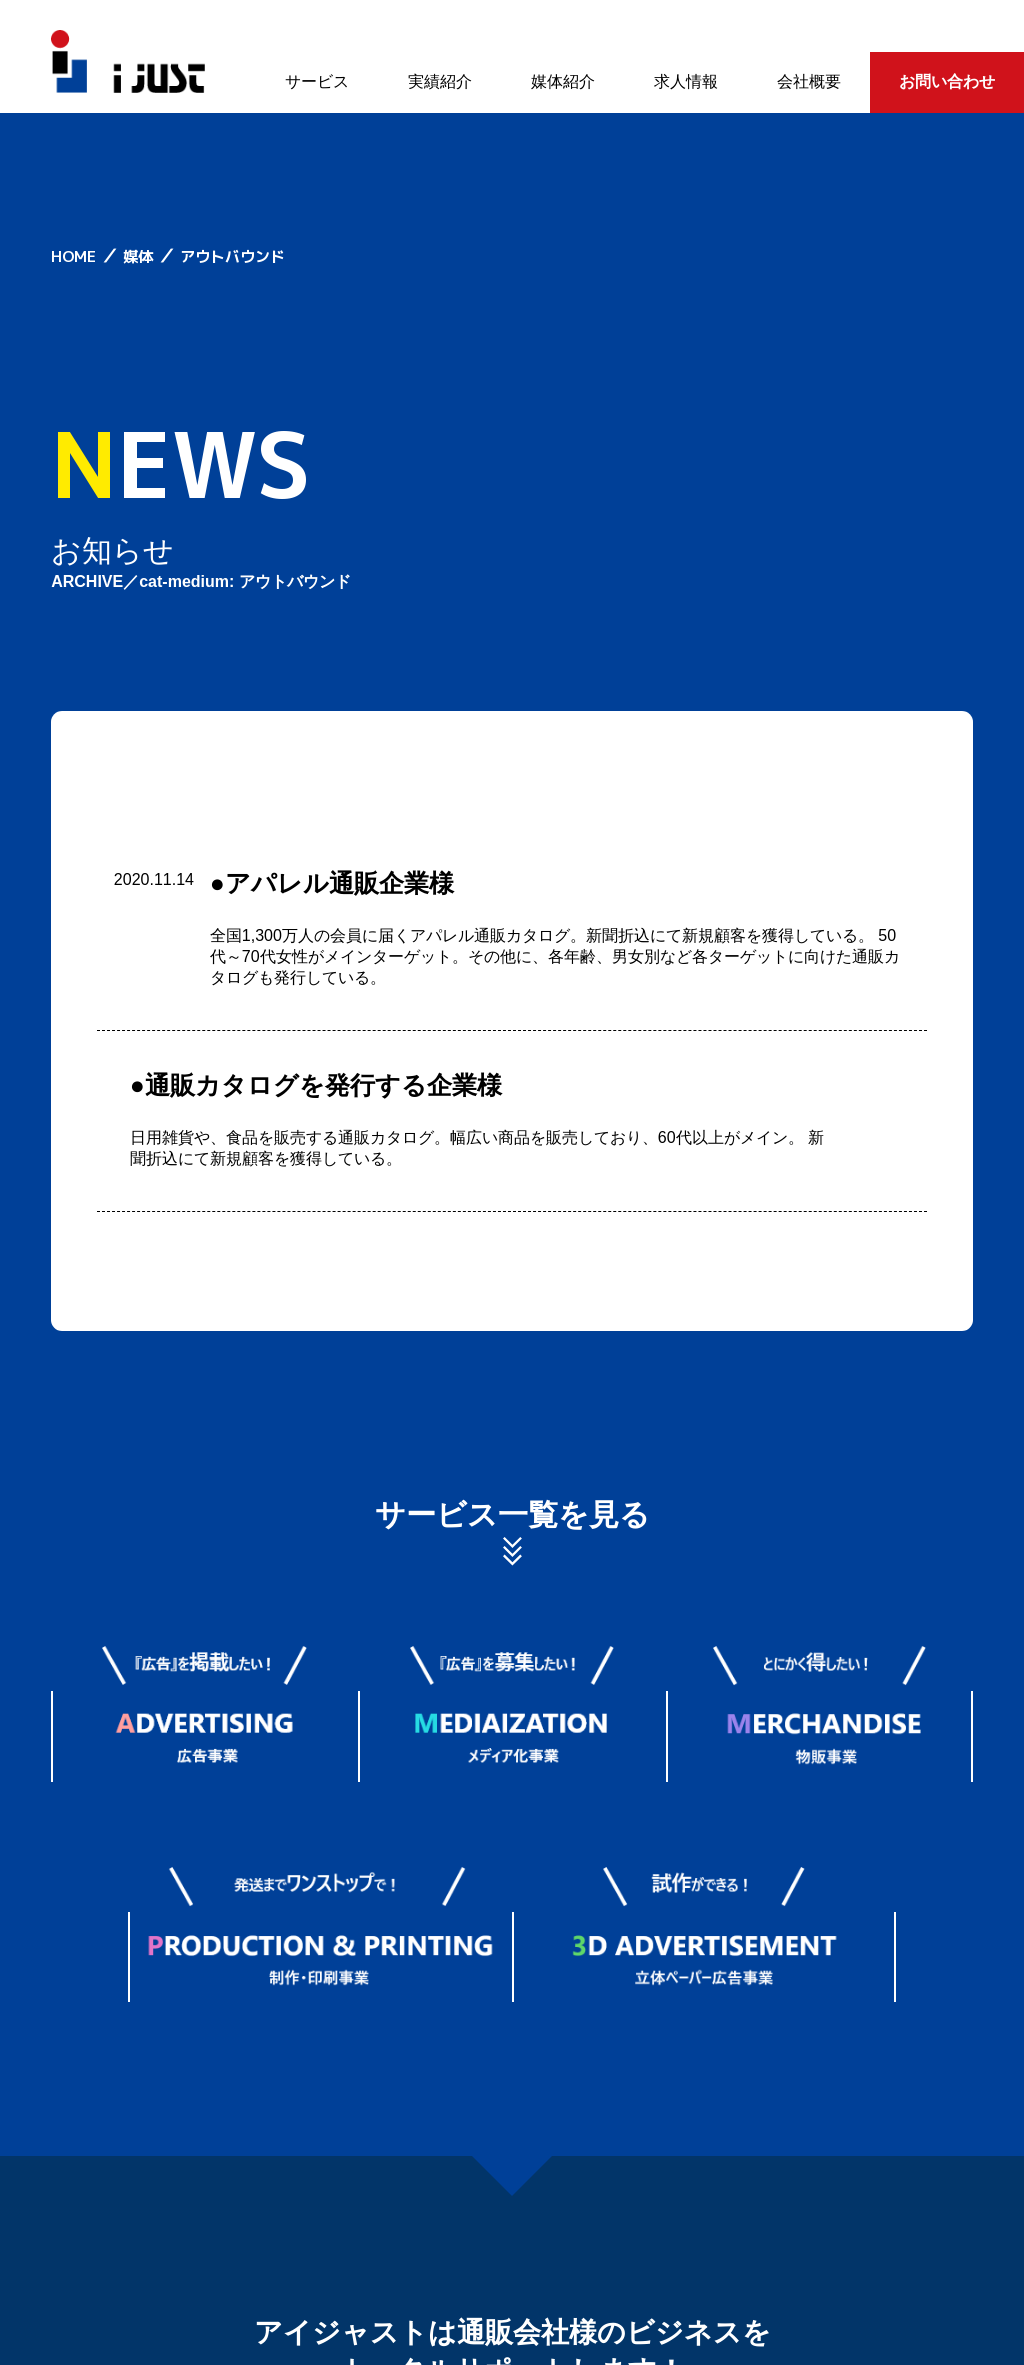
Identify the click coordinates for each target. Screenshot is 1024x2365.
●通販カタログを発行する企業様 (316, 1085)
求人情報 (686, 81)
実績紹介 (440, 81)
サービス (317, 81)
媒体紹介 (563, 81)
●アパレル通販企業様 (332, 883)
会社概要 (809, 81)
